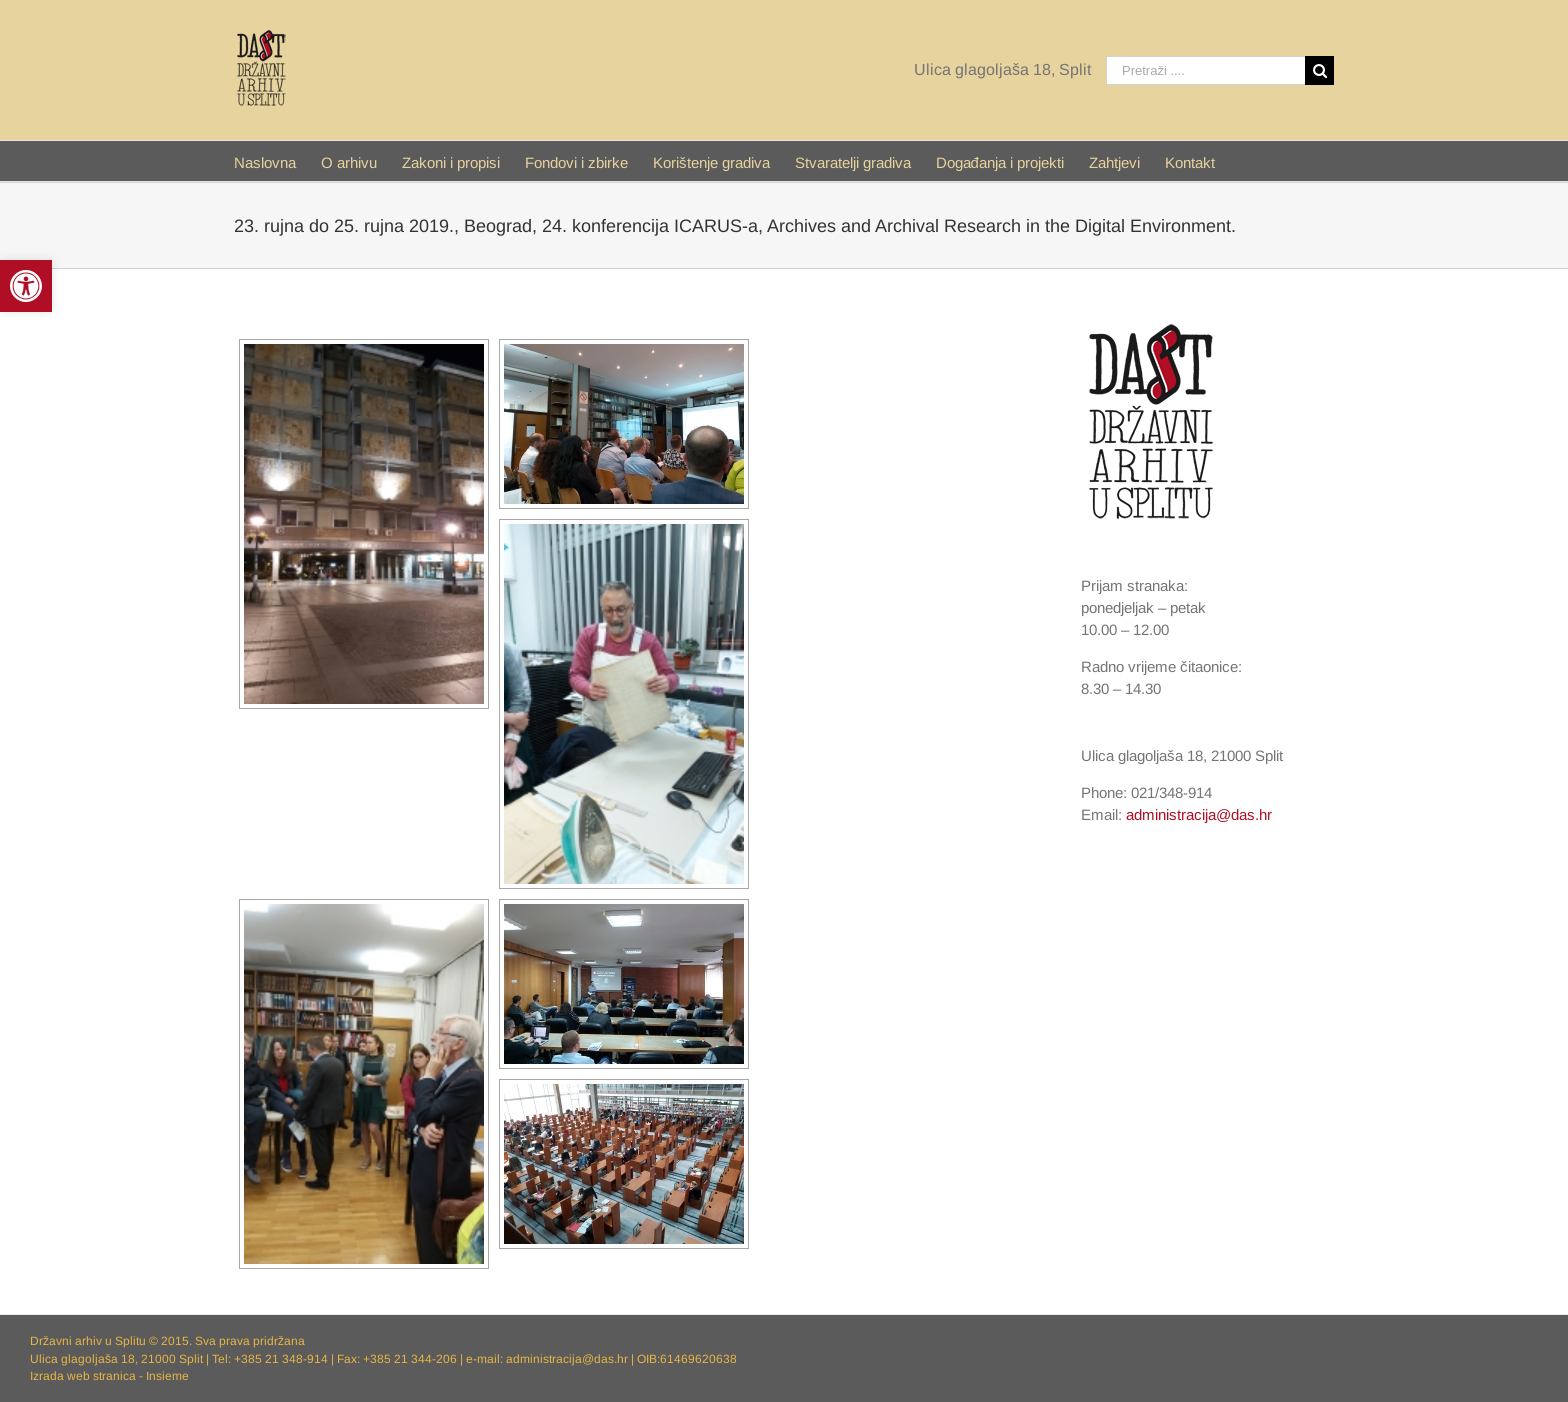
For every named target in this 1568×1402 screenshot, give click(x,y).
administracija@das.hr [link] (1199, 814)
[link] (26, 286)
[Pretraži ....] (1205, 70)
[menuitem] (277, 161)
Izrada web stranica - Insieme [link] (109, 1376)
